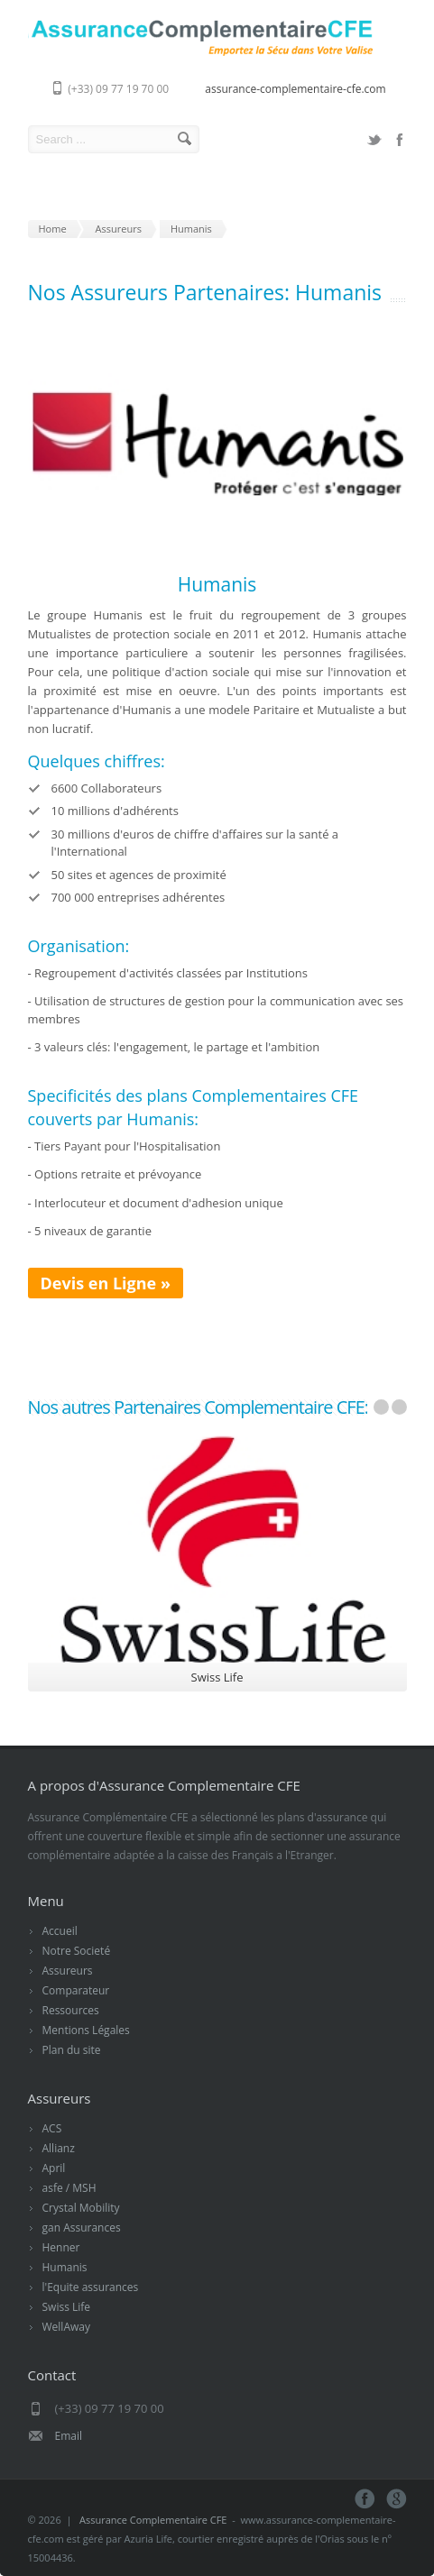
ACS (52, 2128)
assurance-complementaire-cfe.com (295, 88)
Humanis (65, 2267)
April (54, 2168)
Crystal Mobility (81, 2207)
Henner (61, 2247)
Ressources (70, 2010)
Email (69, 2435)
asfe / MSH (69, 2188)
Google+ (396, 2499)
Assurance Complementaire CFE (152, 2519)
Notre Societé (76, 1950)
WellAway (66, 2326)
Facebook (399, 140)
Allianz (58, 2148)
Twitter (374, 140)
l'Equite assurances (90, 2287)
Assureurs (67, 1970)
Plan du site (71, 2050)
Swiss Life (66, 2307)
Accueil (60, 1931)
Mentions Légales (86, 2030)
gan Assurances (81, 2227)
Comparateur (76, 1990)
